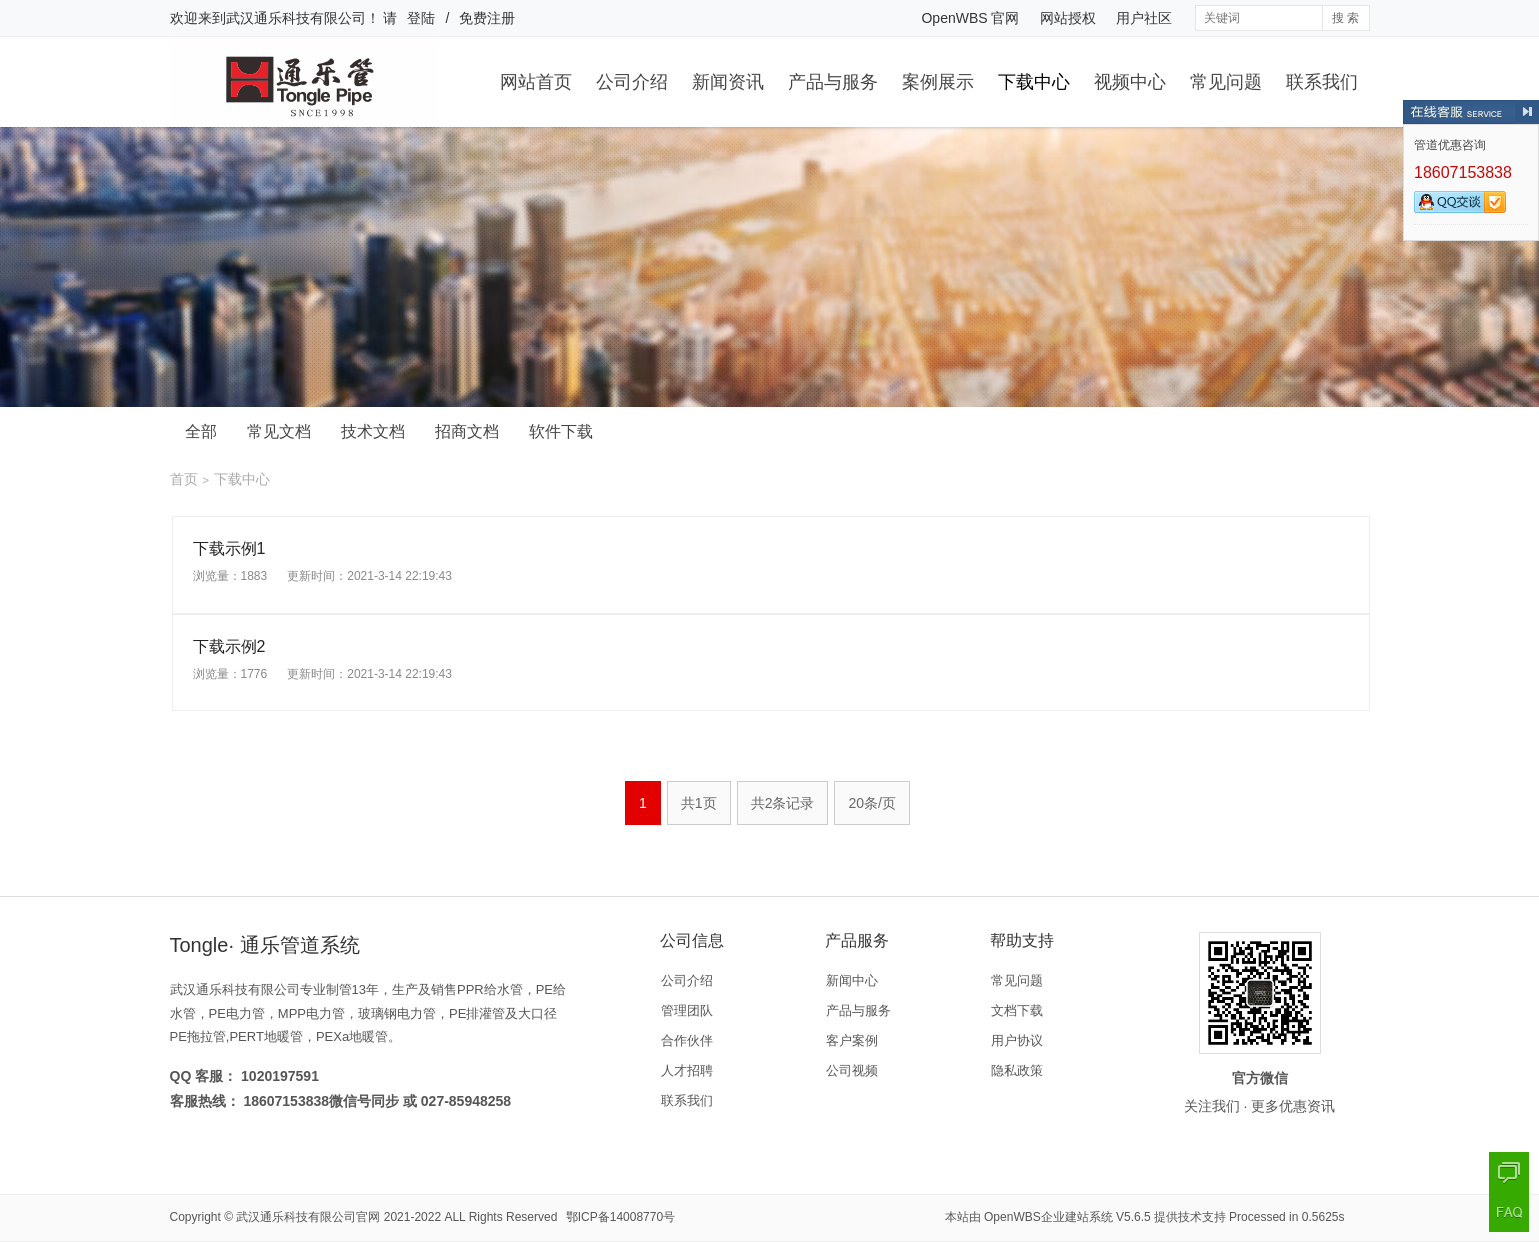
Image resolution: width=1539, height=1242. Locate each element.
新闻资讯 (728, 82)
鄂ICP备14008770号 (620, 1217)
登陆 (421, 18)
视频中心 (1130, 82)
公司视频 (852, 1070)
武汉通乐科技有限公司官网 (308, 1217)
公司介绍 (632, 82)
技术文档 (373, 431)
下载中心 (1034, 82)
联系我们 (1322, 82)
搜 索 (1345, 18)
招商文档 (467, 431)
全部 (201, 431)
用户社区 (1144, 18)
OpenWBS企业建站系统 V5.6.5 (1067, 1217)
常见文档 (279, 431)
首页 (184, 479)
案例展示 (938, 82)
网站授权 (1068, 18)
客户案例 (852, 1040)
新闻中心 (852, 980)
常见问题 (1226, 82)
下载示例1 (229, 548)
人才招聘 (687, 1070)
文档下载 (1017, 1010)
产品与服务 (833, 82)
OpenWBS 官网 (970, 18)
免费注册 (487, 18)
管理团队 (687, 1010)
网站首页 (536, 82)
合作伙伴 (687, 1040)
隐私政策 (1017, 1070)
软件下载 (561, 431)
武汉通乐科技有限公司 (296, 18)
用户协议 (1017, 1040)
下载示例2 (229, 646)
